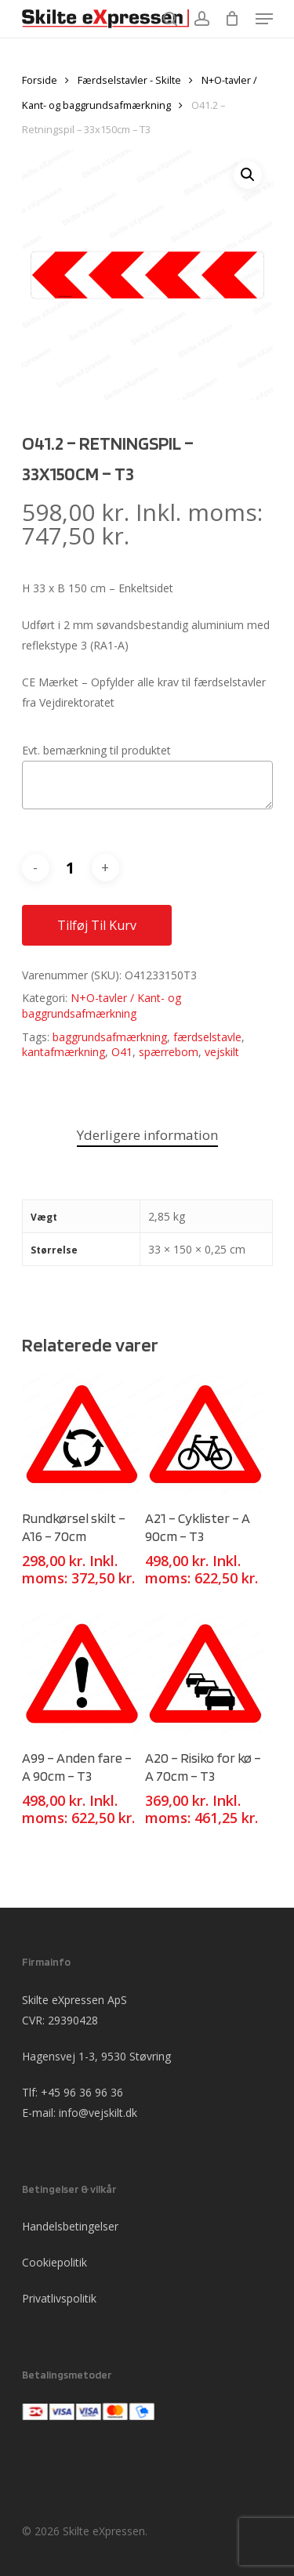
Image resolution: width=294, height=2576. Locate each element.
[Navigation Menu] (264, 19)
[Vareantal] (71, 867)
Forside (39, 80)
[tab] (147, 1135)
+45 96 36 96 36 (82, 2092)
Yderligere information (147, 1135)
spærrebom (168, 1051)
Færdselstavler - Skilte (129, 80)
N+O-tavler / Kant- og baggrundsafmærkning (101, 1005)
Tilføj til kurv (96, 925)
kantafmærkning (63, 1051)
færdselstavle (207, 1036)
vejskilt (222, 1051)
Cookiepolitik (54, 2262)
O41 (121, 1051)
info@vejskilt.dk (98, 2112)
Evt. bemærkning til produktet (96, 750)
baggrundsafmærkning (110, 1036)
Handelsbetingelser (70, 2226)
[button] (248, 175)
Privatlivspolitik (59, 2298)
